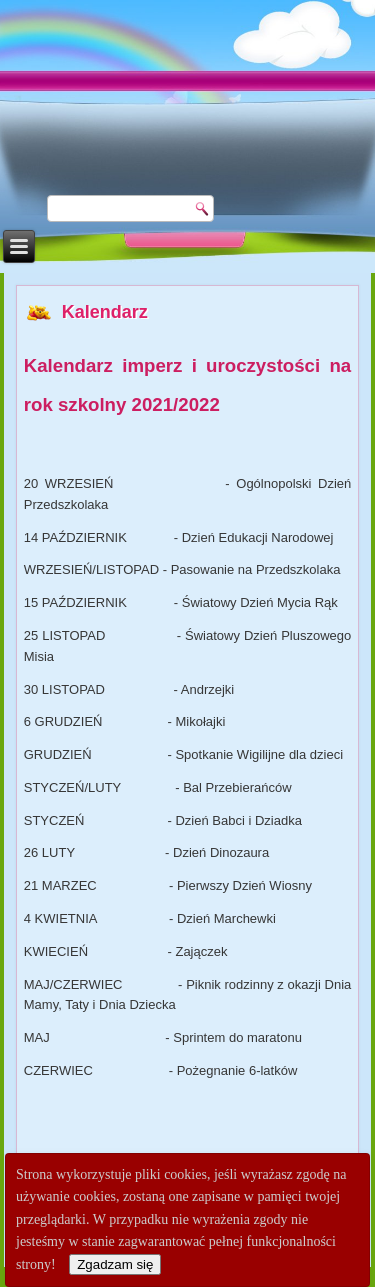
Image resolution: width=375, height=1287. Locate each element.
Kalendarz (105, 312)
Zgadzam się (115, 1264)
